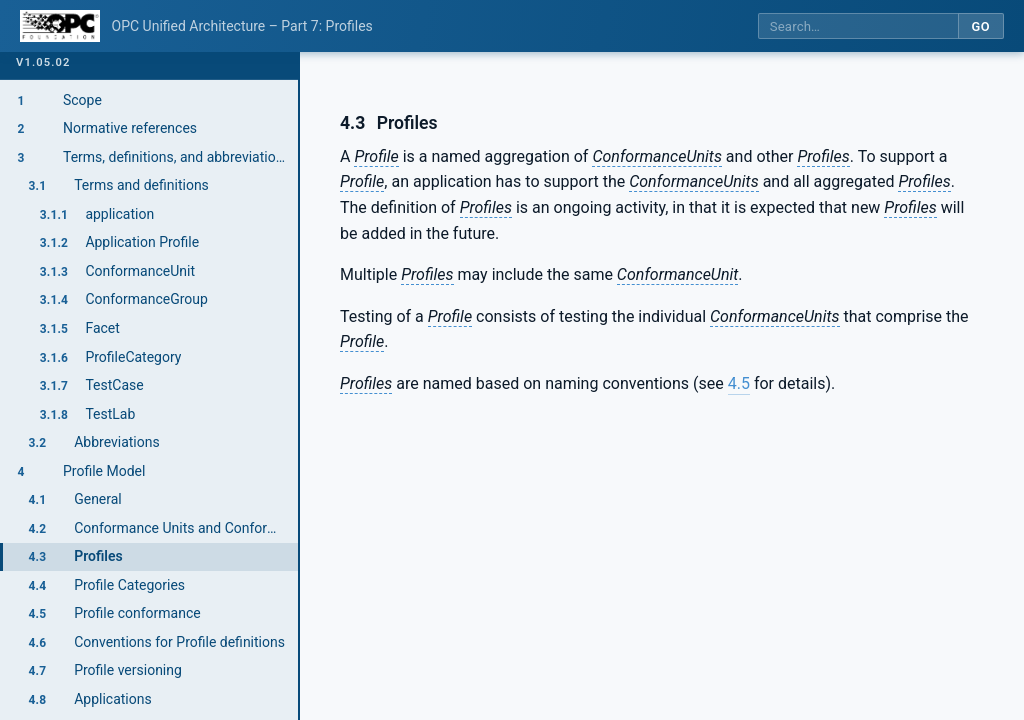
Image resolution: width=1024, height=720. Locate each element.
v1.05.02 (43, 62)
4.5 (739, 383)
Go (980, 26)
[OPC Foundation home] (60, 26)
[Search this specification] (858, 26)
